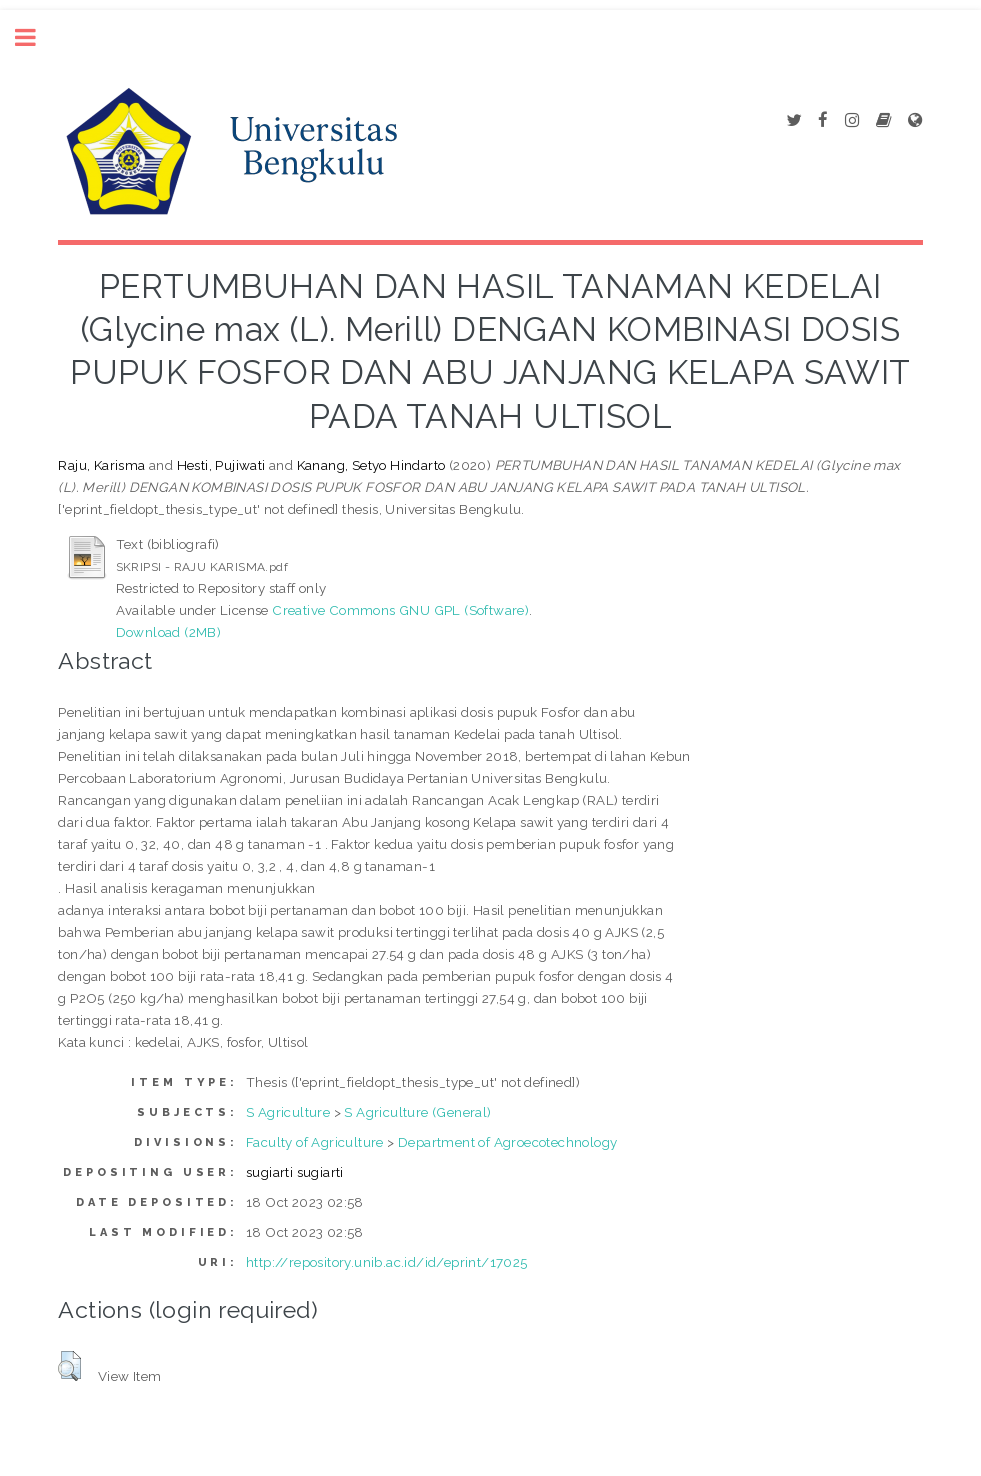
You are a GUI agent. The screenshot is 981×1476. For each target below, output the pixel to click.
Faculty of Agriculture (315, 1142)
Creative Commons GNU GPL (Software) (400, 610)
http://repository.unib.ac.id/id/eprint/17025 (387, 1262)
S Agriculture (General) (417, 1112)
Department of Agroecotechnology (507, 1142)
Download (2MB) (169, 632)
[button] (69, 1366)
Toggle (36, 37)
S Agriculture (288, 1112)
